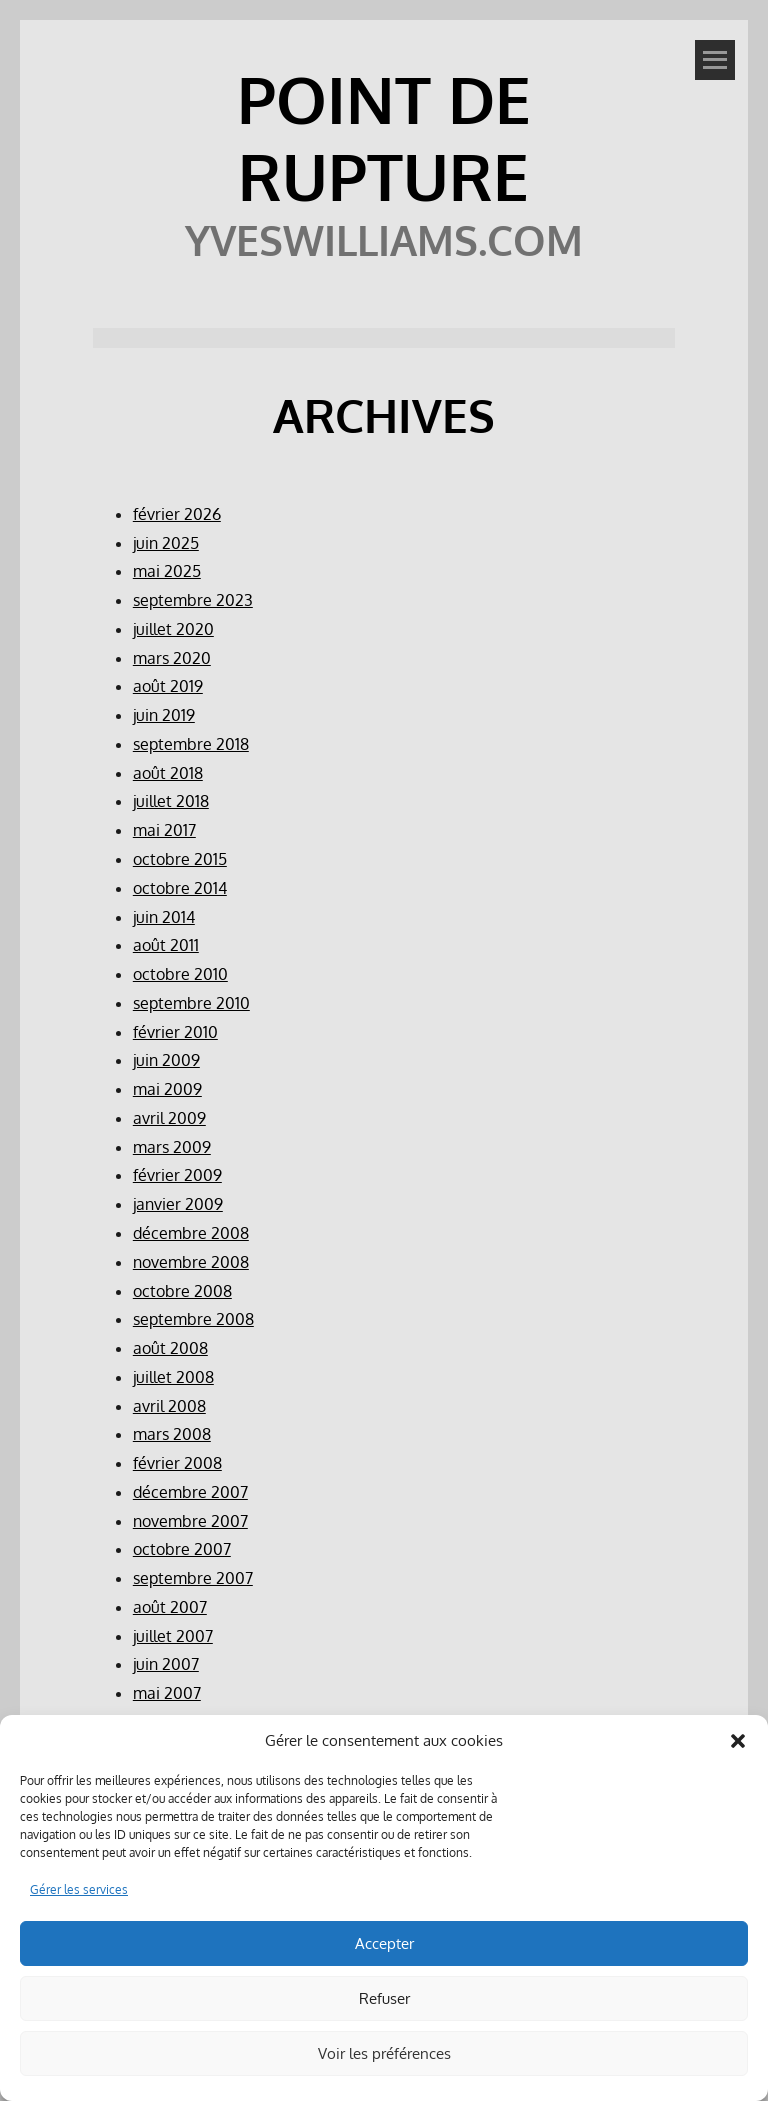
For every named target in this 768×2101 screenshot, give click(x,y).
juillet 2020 (173, 629)
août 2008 (170, 1348)
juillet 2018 (171, 801)
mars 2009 (172, 1147)
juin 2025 (166, 543)
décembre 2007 (190, 1492)
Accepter (384, 1943)
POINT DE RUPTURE (384, 137)
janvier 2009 (178, 1204)
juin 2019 (164, 715)
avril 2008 (169, 1406)
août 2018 (168, 773)
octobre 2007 (182, 1549)
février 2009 (177, 1175)
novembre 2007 (190, 1521)
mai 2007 (167, 1693)
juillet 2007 (173, 1636)
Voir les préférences (384, 2053)
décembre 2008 (191, 1233)
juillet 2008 (173, 1377)
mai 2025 (167, 571)
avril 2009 (169, 1118)
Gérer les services (79, 1889)
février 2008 (177, 1463)
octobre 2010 (180, 974)
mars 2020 (172, 658)
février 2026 (177, 514)
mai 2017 (164, 830)
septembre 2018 (191, 744)
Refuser (384, 1998)
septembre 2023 (193, 600)
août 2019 (168, 686)
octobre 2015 (180, 859)
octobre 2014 (180, 888)
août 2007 (170, 1607)
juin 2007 (166, 1664)
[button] (738, 1741)
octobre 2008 (182, 1291)
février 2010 (175, 1032)
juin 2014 (164, 917)
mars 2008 (172, 1434)
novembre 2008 (191, 1262)
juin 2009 (166, 1060)
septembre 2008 (193, 1319)
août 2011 (166, 945)
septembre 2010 (191, 1003)
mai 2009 (167, 1089)
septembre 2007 (193, 1578)
